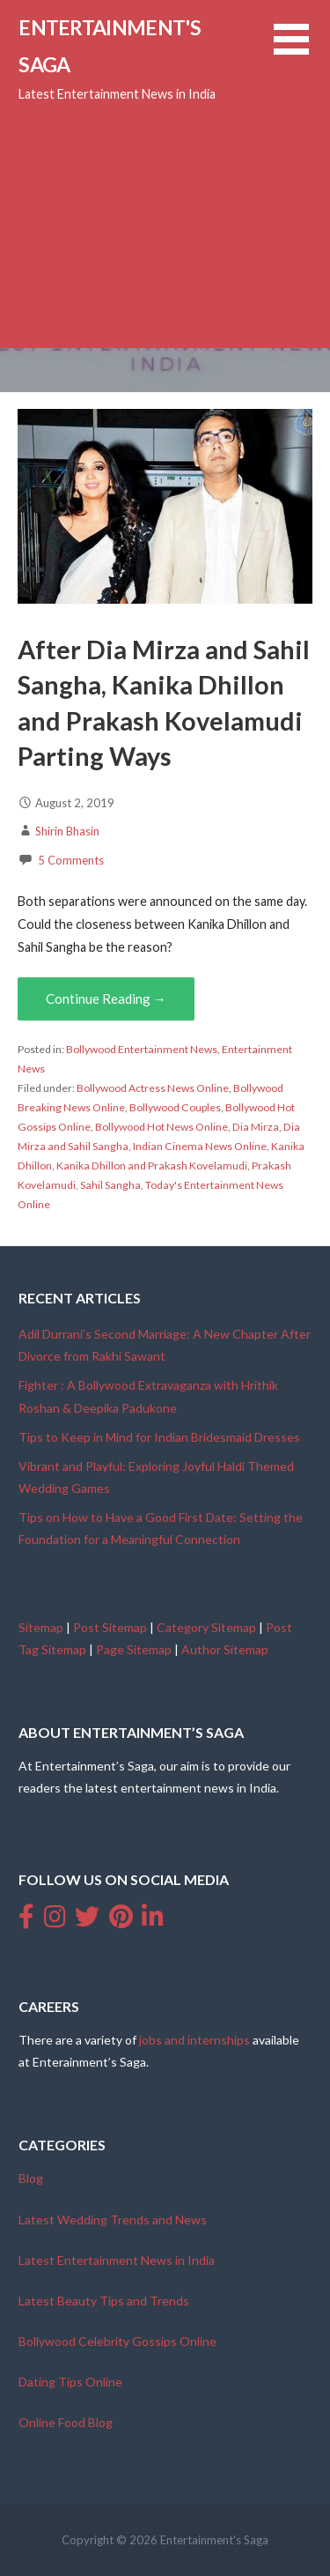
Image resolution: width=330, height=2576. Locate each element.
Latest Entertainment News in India (116, 2260)
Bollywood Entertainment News (141, 1049)
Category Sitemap (206, 1627)
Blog (30, 2178)
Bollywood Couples (175, 1107)
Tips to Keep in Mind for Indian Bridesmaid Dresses (159, 1436)
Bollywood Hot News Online (161, 1126)
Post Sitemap (110, 1627)
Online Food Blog (65, 2422)
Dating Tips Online (70, 2381)
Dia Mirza (255, 1126)
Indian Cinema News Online (200, 1146)
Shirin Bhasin (67, 831)
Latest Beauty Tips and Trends (103, 2300)
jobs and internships (194, 2039)
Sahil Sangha (110, 1184)
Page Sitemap (134, 1649)
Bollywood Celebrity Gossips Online (117, 2341)
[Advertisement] (165, 174)
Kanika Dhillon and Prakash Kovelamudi (151, 1165)
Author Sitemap (224, 1649)
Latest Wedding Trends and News (112, 2219)
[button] (302, 50)
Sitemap (40, 1627)
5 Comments (71, 860)
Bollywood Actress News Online (153, 1088)
